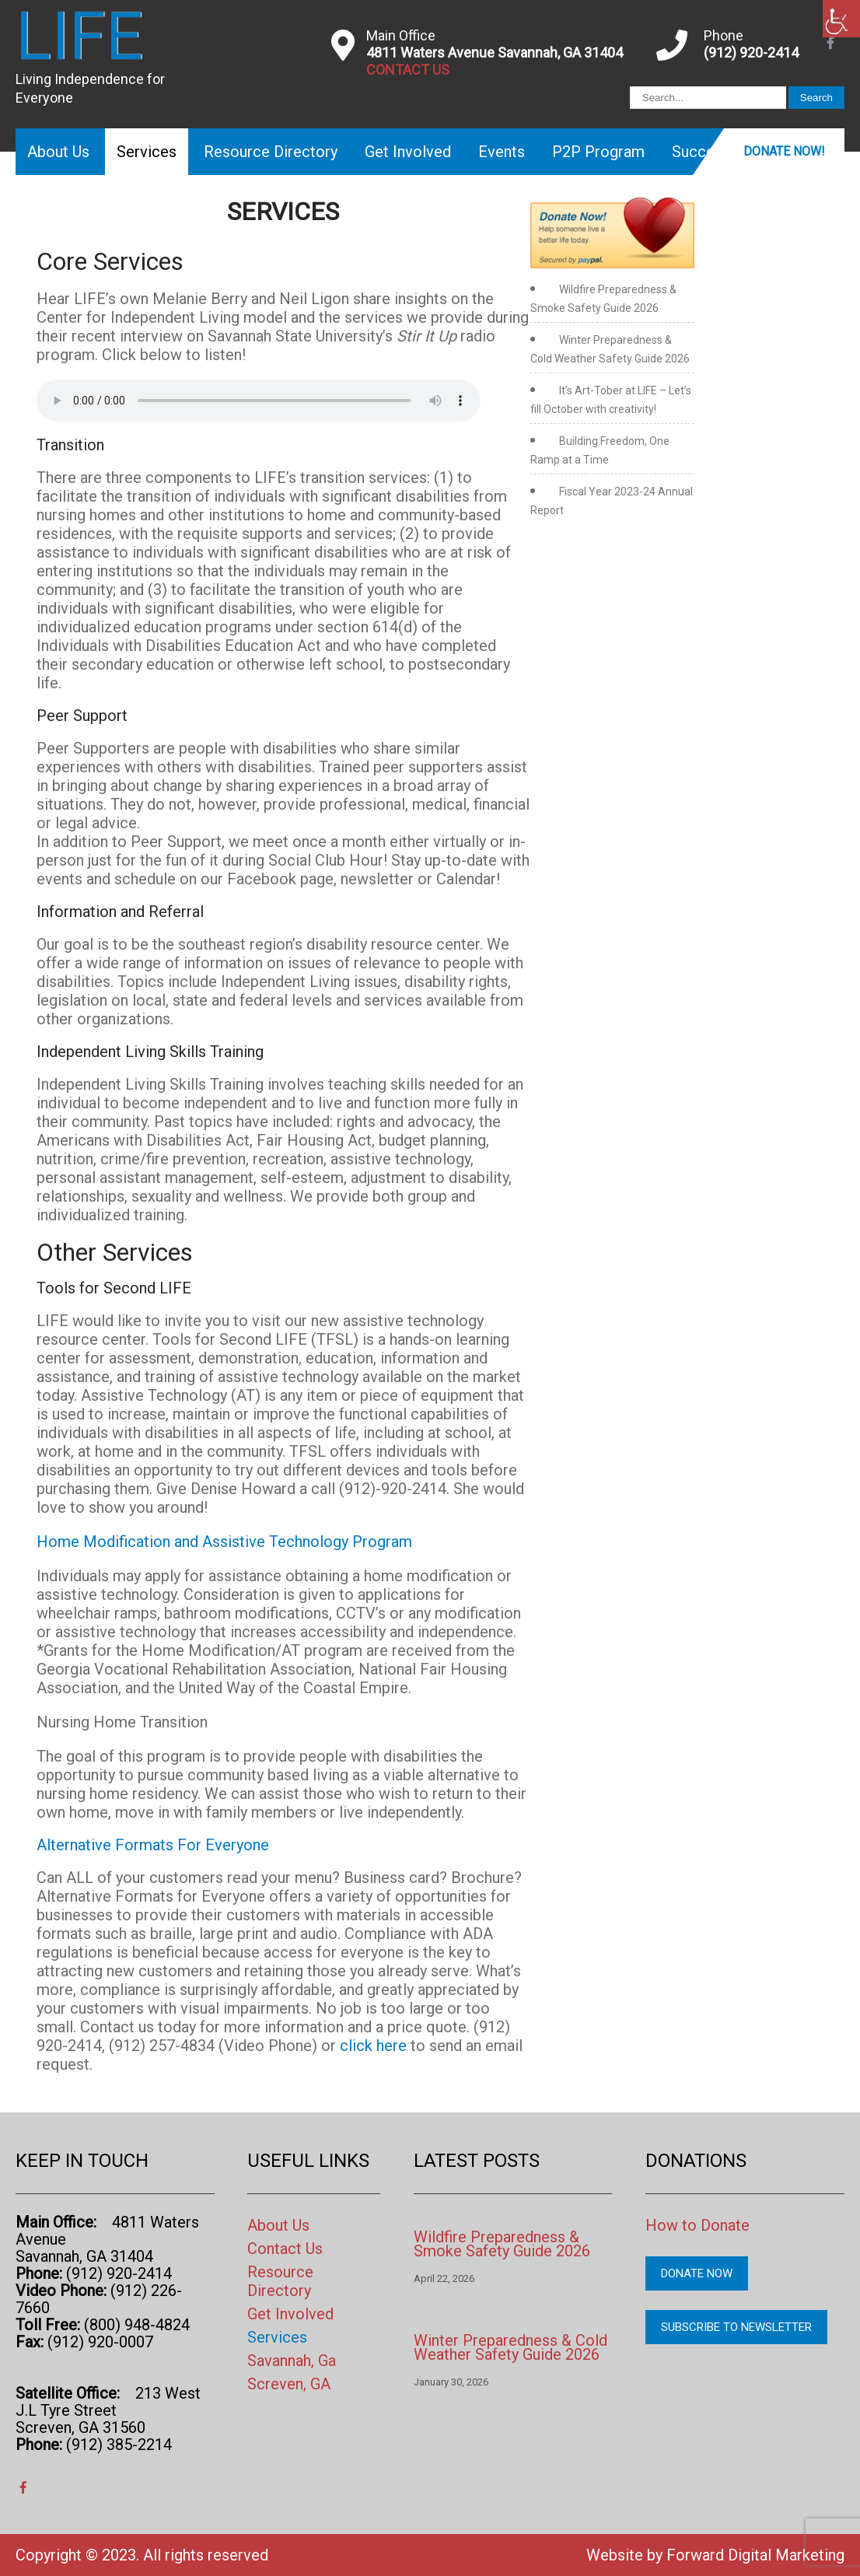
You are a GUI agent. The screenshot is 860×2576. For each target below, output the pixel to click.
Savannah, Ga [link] (291, 2360)
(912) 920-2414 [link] (751, 52)
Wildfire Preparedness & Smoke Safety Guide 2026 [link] (502, 2244)
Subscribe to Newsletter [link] (736, 2327)
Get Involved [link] (408, 151)
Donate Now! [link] (784, 151)
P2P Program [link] (598, 151)
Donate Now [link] (696, 2273)
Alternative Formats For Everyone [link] (153, 1845)
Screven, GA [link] (288, 2384)
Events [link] (501, 151)
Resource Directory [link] (270, 151)
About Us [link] (58, 151)
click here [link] (375, 2045)
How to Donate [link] (697, 2225)
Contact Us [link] (285, 2248)
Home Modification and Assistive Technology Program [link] (224, 1541)
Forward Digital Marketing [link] (755, 2555)
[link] (841, 18)
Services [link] (147, 151)
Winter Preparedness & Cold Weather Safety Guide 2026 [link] (510, 2347)
